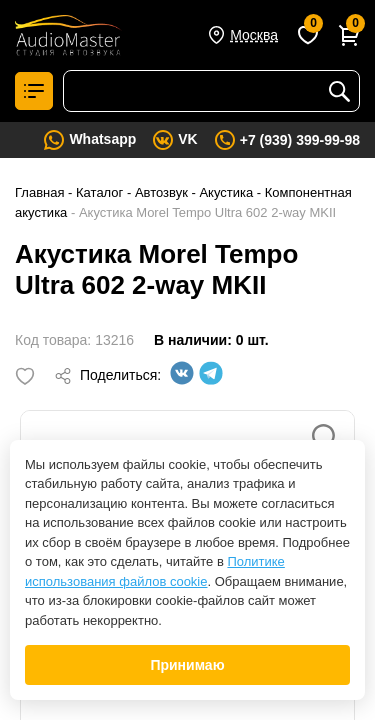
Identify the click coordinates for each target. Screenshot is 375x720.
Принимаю (187, 665)
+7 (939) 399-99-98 (300, 140)
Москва (254, 35)
